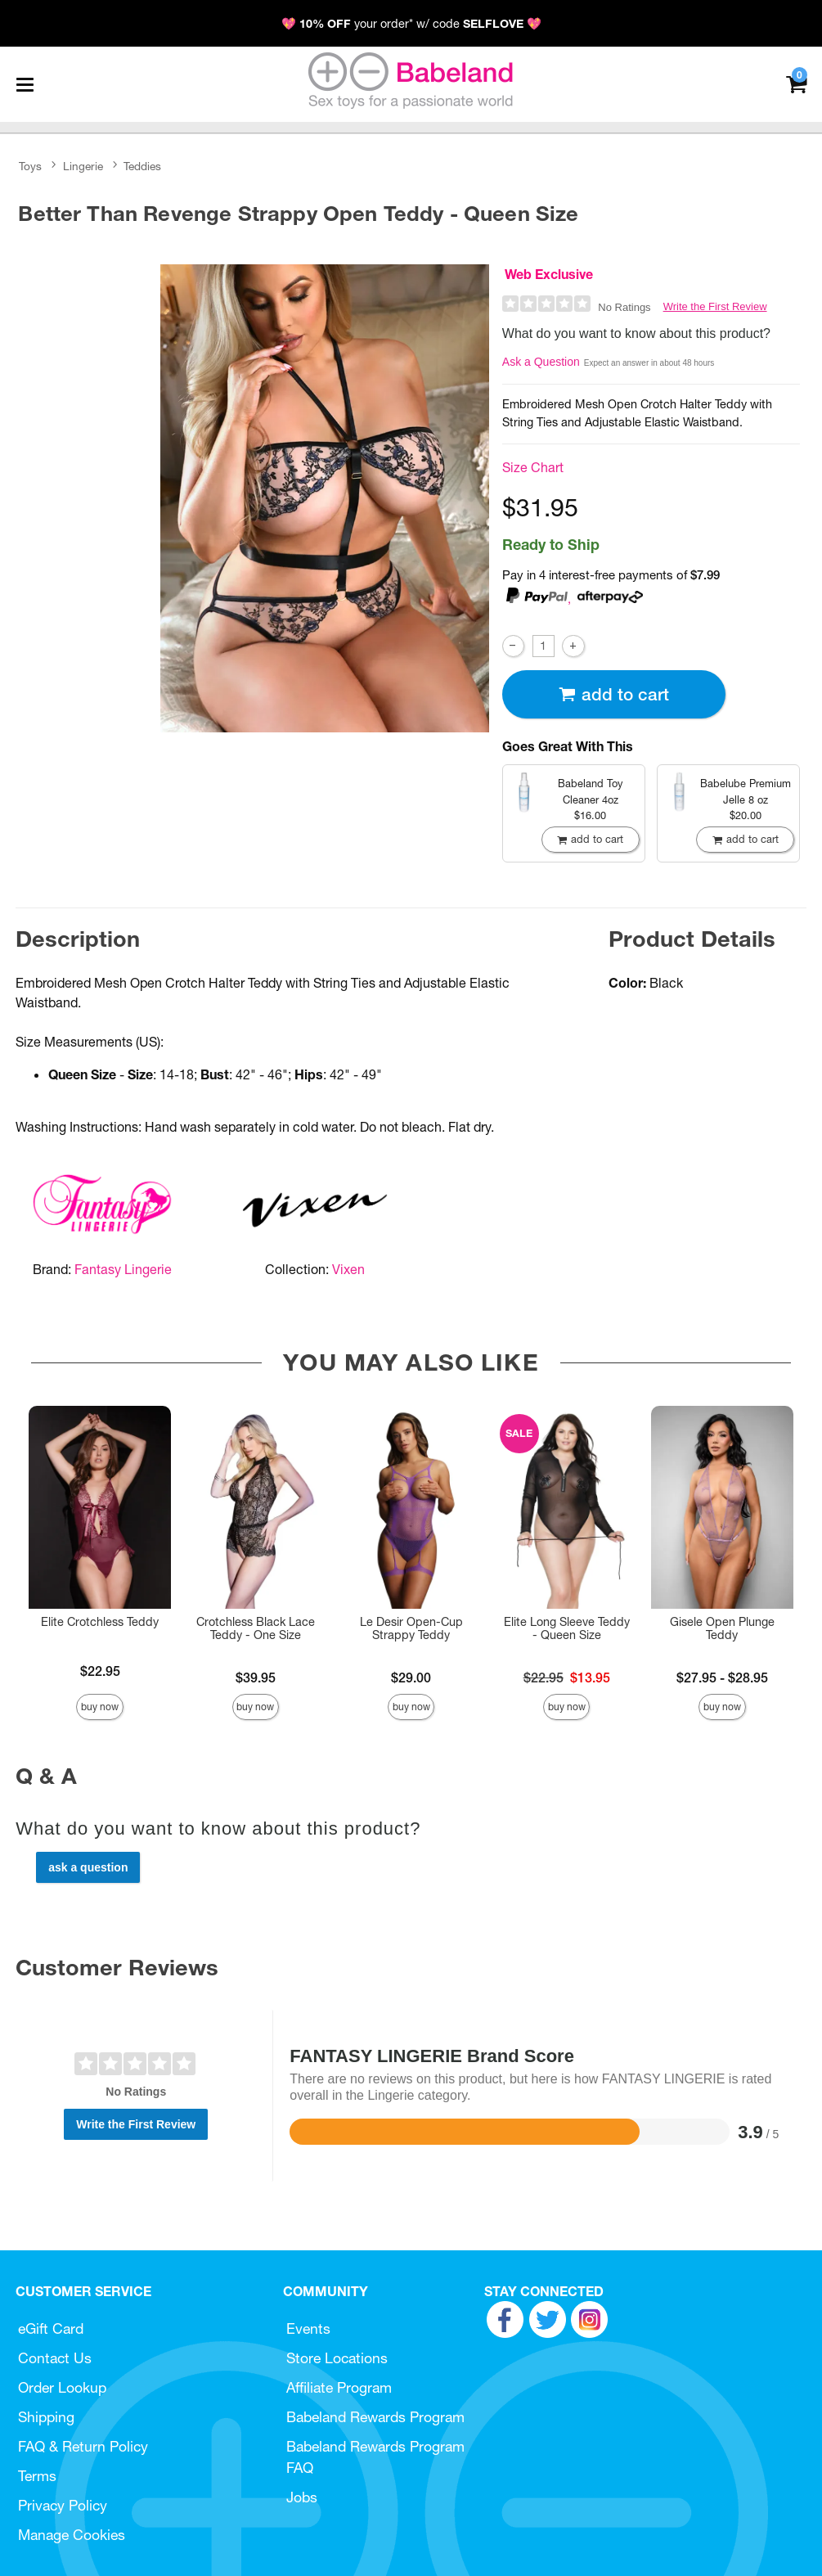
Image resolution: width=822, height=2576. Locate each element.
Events (308, 2328)
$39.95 (256, 1677)
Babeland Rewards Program (375, 2416)
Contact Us (55, 2358)
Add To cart (613, 694)
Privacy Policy (62, 2505)
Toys (30, 166)
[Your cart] (796, 83)
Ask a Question (541, 361)
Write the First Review (715, 306)
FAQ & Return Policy (83, 2446)
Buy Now (100, 1706)
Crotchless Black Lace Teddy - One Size (255, 1628)
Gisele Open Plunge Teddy (722, 1628)
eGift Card (50, 2328)
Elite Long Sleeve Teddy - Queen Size (567, 1628)
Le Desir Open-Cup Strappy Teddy (411, 1628)
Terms (37, 2475)
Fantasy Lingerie (123, 1269)
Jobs (301, 2497)
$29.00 (411, 1677)
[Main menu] (24, 84)
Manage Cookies (71, 2534)
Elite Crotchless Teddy (100, 1622)
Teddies (142, 166)
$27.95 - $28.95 (722, 1677)
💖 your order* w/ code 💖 (411, 23)
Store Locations (337, 2358)
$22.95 (100, 1671)
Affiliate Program (339, 2387)
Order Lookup (62, 2387)
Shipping (46, 2416)
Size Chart (533, 467)
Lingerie (83, 166)
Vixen (348, 1269)
